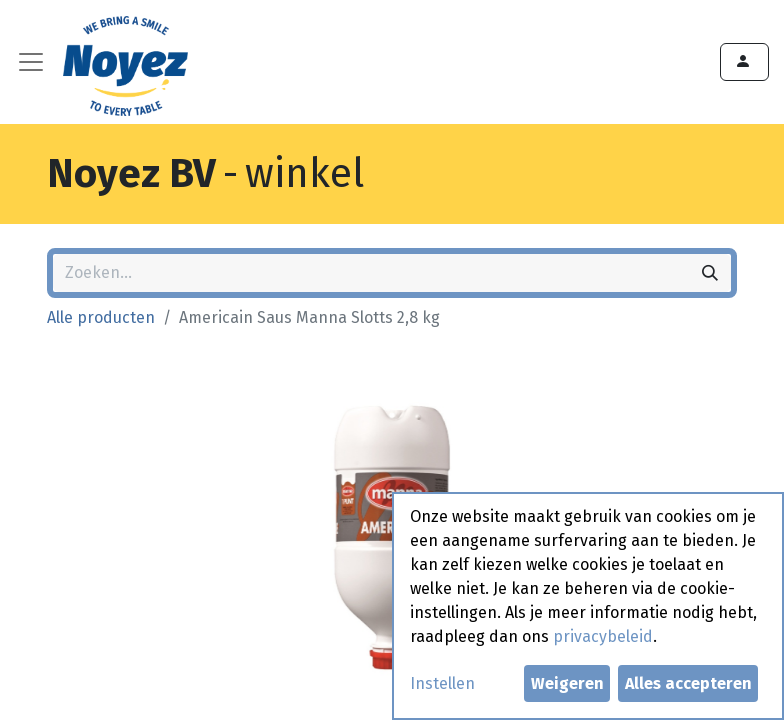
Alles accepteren (688, 683)
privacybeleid (603, 636)
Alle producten (101, 317)
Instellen (442, 683)
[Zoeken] (710, 273)
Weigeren (567, 683)
